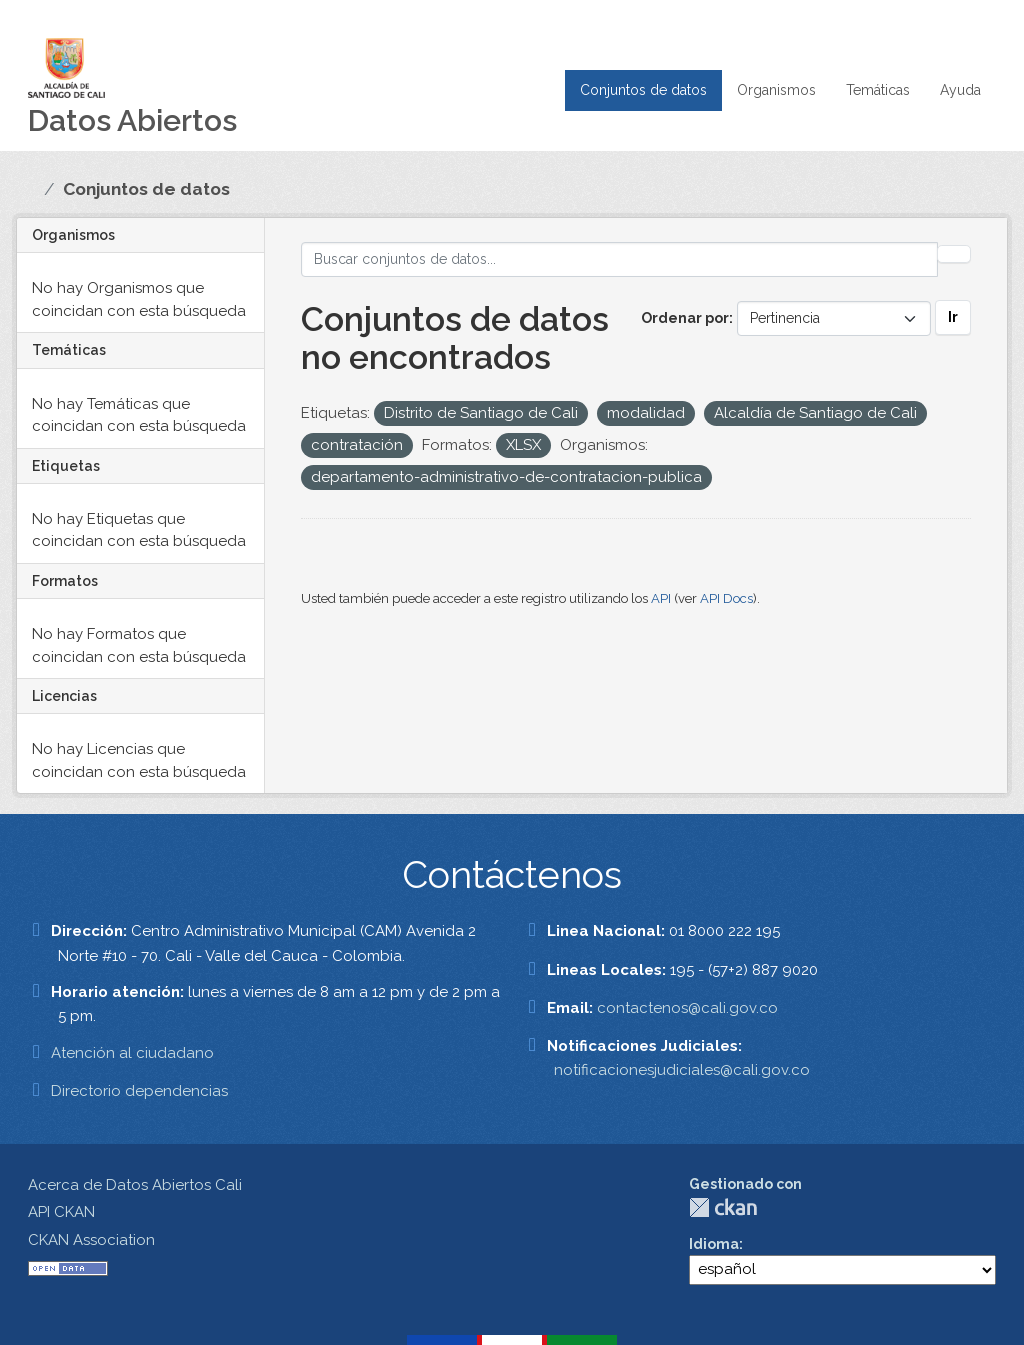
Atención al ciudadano (132, 1053)
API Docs (726, 598)
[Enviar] (954, 254)
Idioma (714, 1244)
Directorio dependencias (139, 1091)
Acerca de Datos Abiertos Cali (135, 1185)
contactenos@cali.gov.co (687, 1008)
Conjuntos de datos (643, 90)
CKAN (723, 1207)
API (661, 598)
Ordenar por (685, 318)
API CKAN (61, 1212)
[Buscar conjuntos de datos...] (620, 259)
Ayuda (960, 90)
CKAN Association (91, 1240)
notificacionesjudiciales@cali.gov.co (682, 1070)
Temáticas (878, 90)
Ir (953, 317)
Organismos (776, 90)
